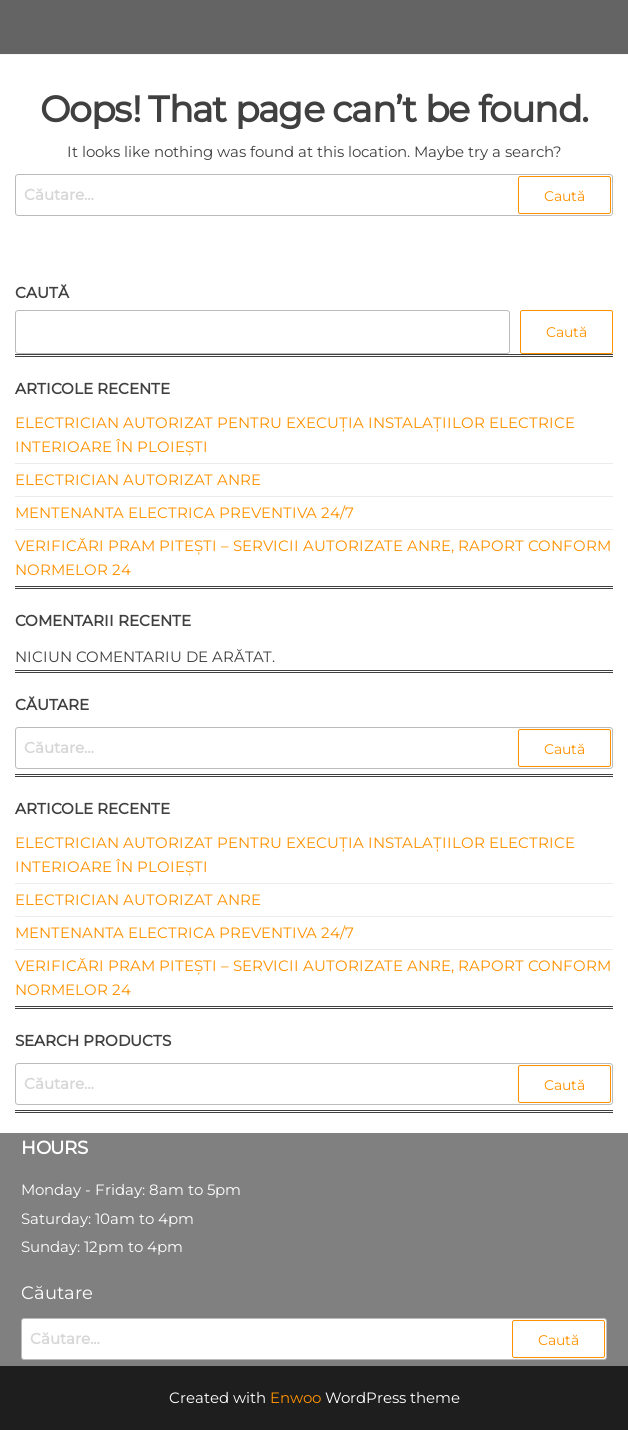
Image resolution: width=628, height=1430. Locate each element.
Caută (42, 292)
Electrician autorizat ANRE (138, 479)
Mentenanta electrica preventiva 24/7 (184, 512)
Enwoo (295, 1397)
